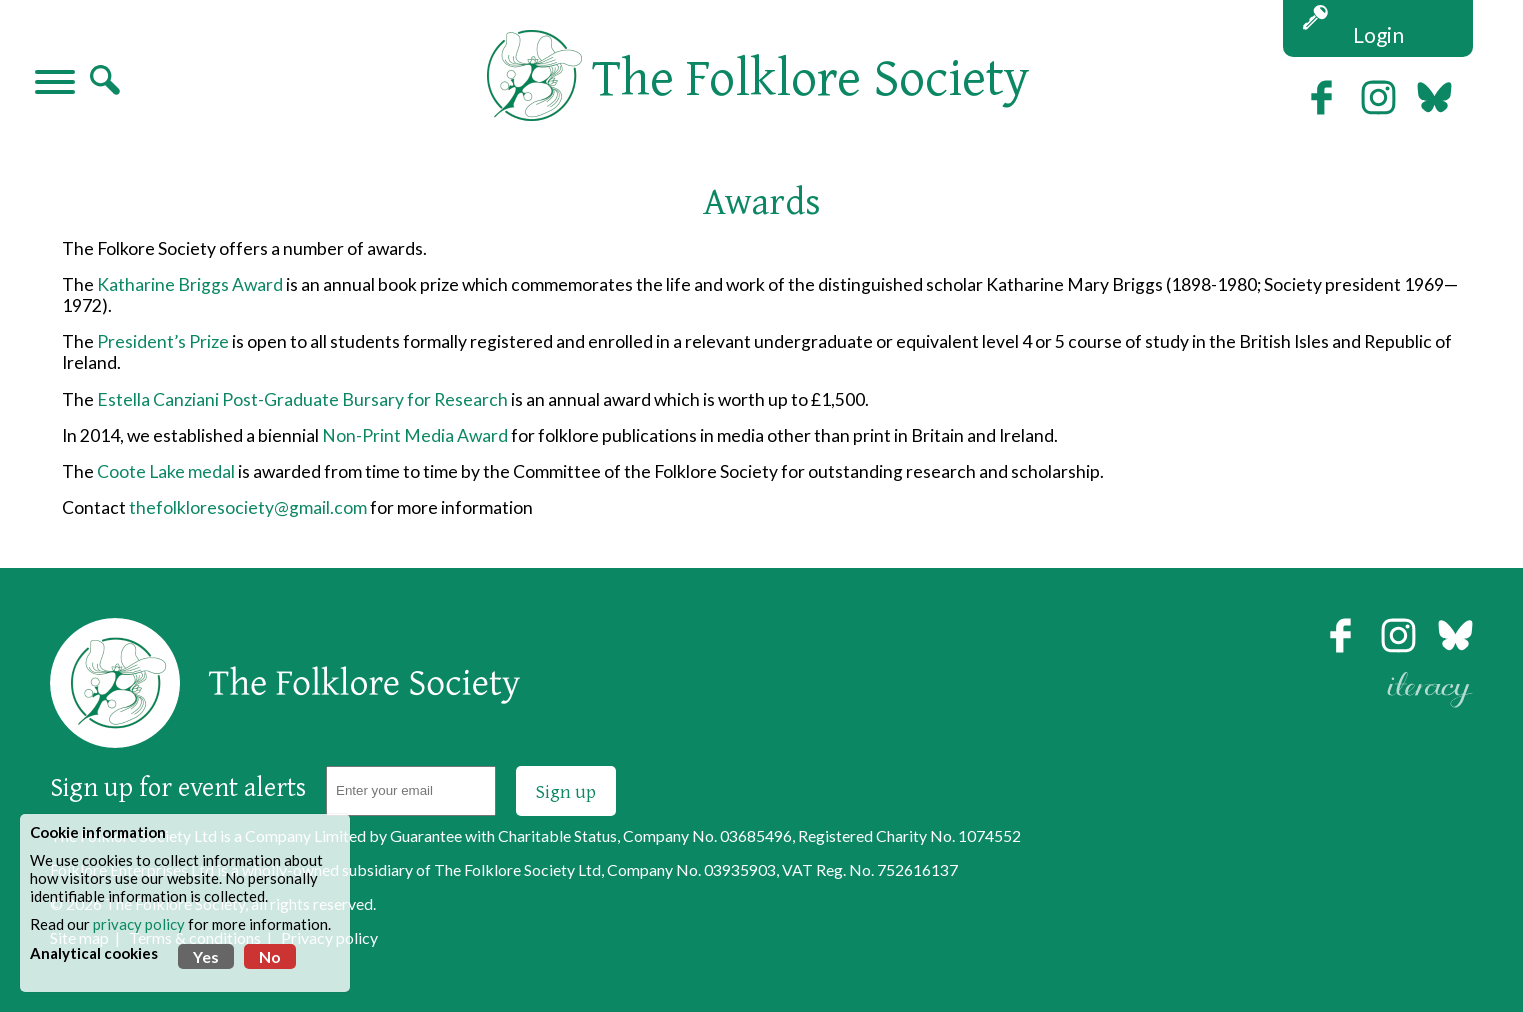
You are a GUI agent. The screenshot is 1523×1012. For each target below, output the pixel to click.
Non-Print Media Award (415, 435)
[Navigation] (55, 84)
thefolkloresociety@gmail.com (248, 507)
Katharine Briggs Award (190, 284)
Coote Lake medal (166, 471)
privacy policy (139, 924)
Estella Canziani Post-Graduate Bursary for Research (301, 399)
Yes (206, 956)
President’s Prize (163, 341)
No (270, 956)
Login (1378, 34)
